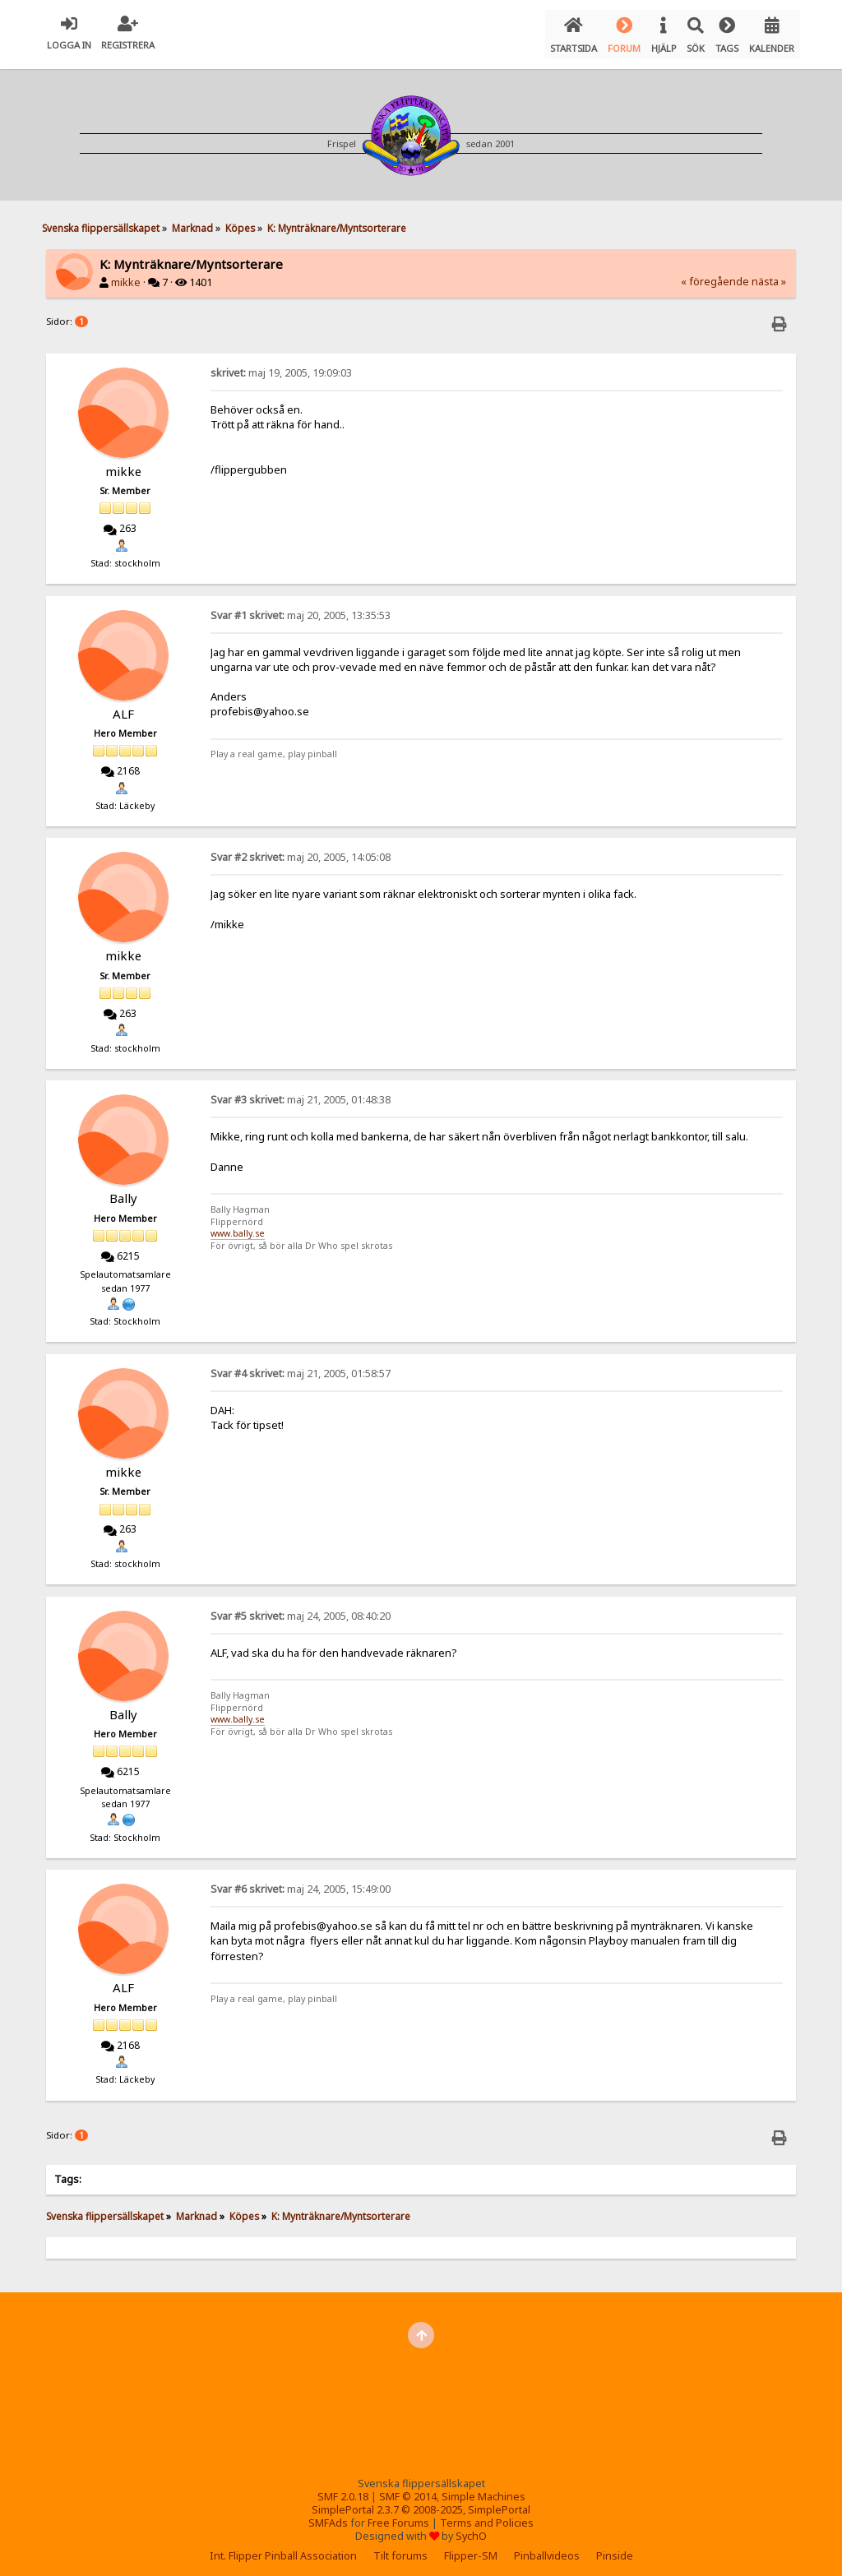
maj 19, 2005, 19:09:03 (281, 365)
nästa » (769, 274)
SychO (471, 2529)
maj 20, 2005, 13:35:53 (300, 607)
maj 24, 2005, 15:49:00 (300, 1882)
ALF (123, 705)
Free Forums (398, 2516)
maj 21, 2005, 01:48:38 (300, 1092)
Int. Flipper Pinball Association (283, 2548)
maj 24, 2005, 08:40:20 (300, 1608)
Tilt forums (400, 2548)
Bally (123, 1190)
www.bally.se (237, 1226)
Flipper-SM (470, 2548)
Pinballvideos (547, 2548)
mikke (126, 275)
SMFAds (328, 2516)
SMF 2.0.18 (342, 2489)
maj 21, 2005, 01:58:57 (300, 1365)
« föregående (715, 274)
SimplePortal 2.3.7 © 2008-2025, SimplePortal (421, 2502)
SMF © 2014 (408, 2489)
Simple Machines (483, 2489)
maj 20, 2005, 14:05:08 (300, 850)
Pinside (614, 2548)
